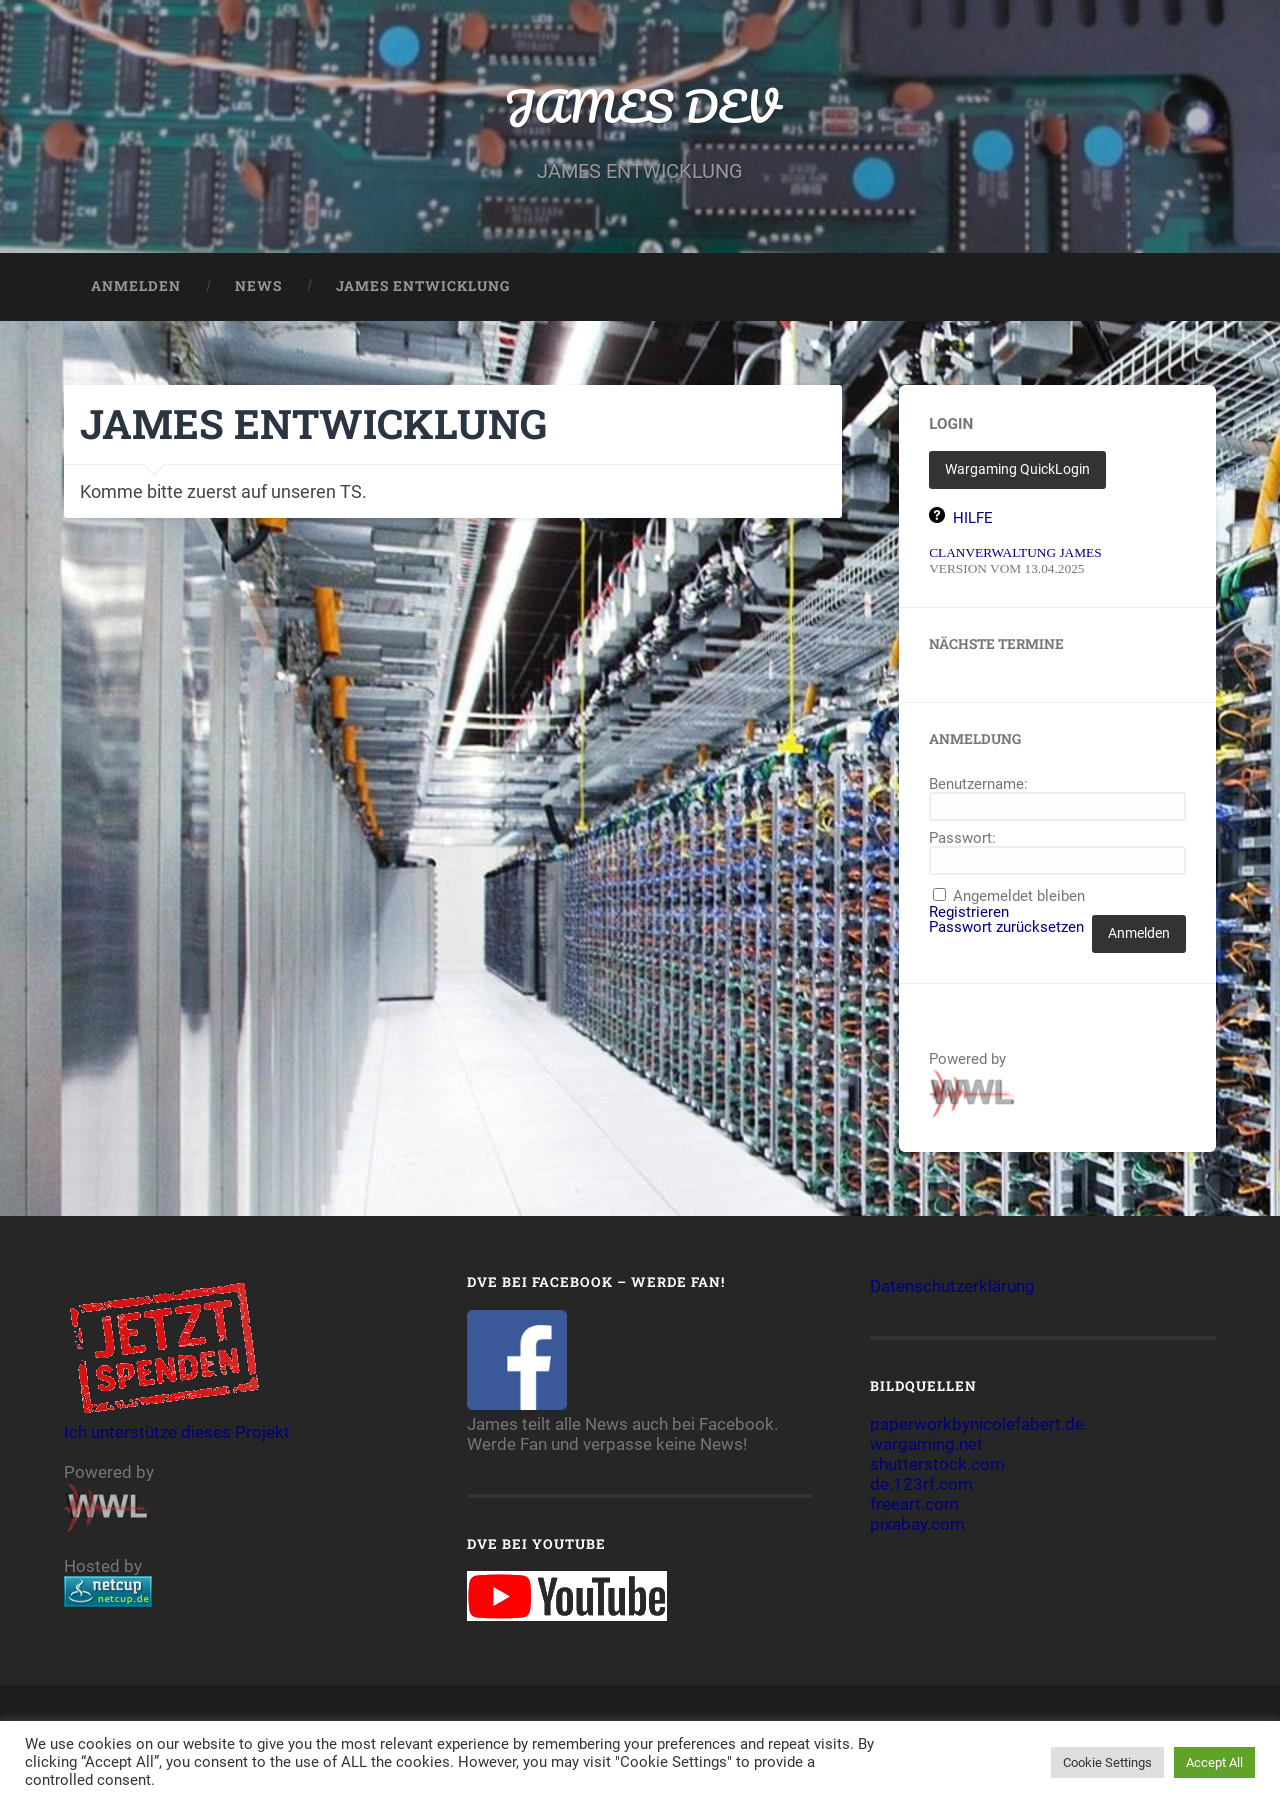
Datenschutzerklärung (952, 1286)
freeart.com (914, 1504)
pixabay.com (917, 1524)
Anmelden (136, 286)
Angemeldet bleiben (1019, 896)
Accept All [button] (1214, 1762)
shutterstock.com (937, 1464)
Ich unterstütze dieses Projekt (177, 1422)
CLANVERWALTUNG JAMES (1015, 552)
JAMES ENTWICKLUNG (423, 286)
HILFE (973, 518)
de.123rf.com (921, 1484)
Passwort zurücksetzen (1006, 927)
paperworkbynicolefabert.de (977, 1424)
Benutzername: (978, 784)
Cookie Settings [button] (1107, 1762)
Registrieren (969, 912)
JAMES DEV (640, 105)
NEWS (258, 286)
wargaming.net (926, 1444)
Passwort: (962, 838)
